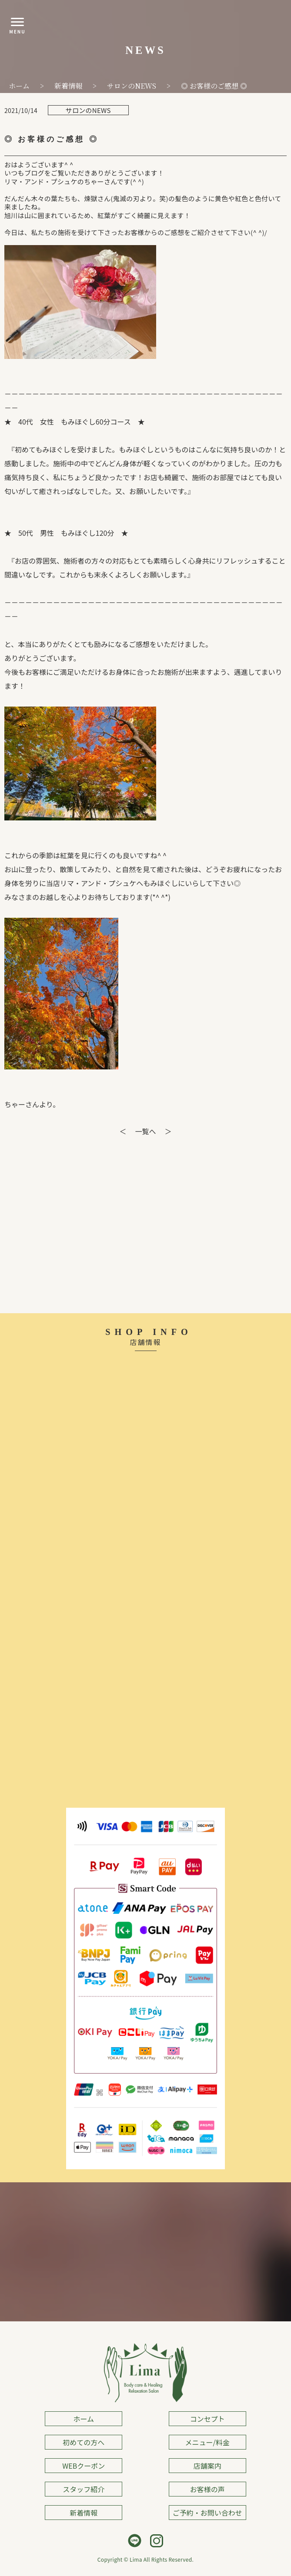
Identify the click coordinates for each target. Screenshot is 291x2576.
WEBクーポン (83, 2465)
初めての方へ (83, 2442)
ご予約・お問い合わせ (207, 2512)
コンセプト (207, 2418)
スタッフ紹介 (83, 2489)
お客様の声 (207, 2489)
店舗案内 (207, 2465)
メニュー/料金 (207, 2442)
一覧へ (145, 1131)
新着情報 (83, 2512)
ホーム (83, 2418)
